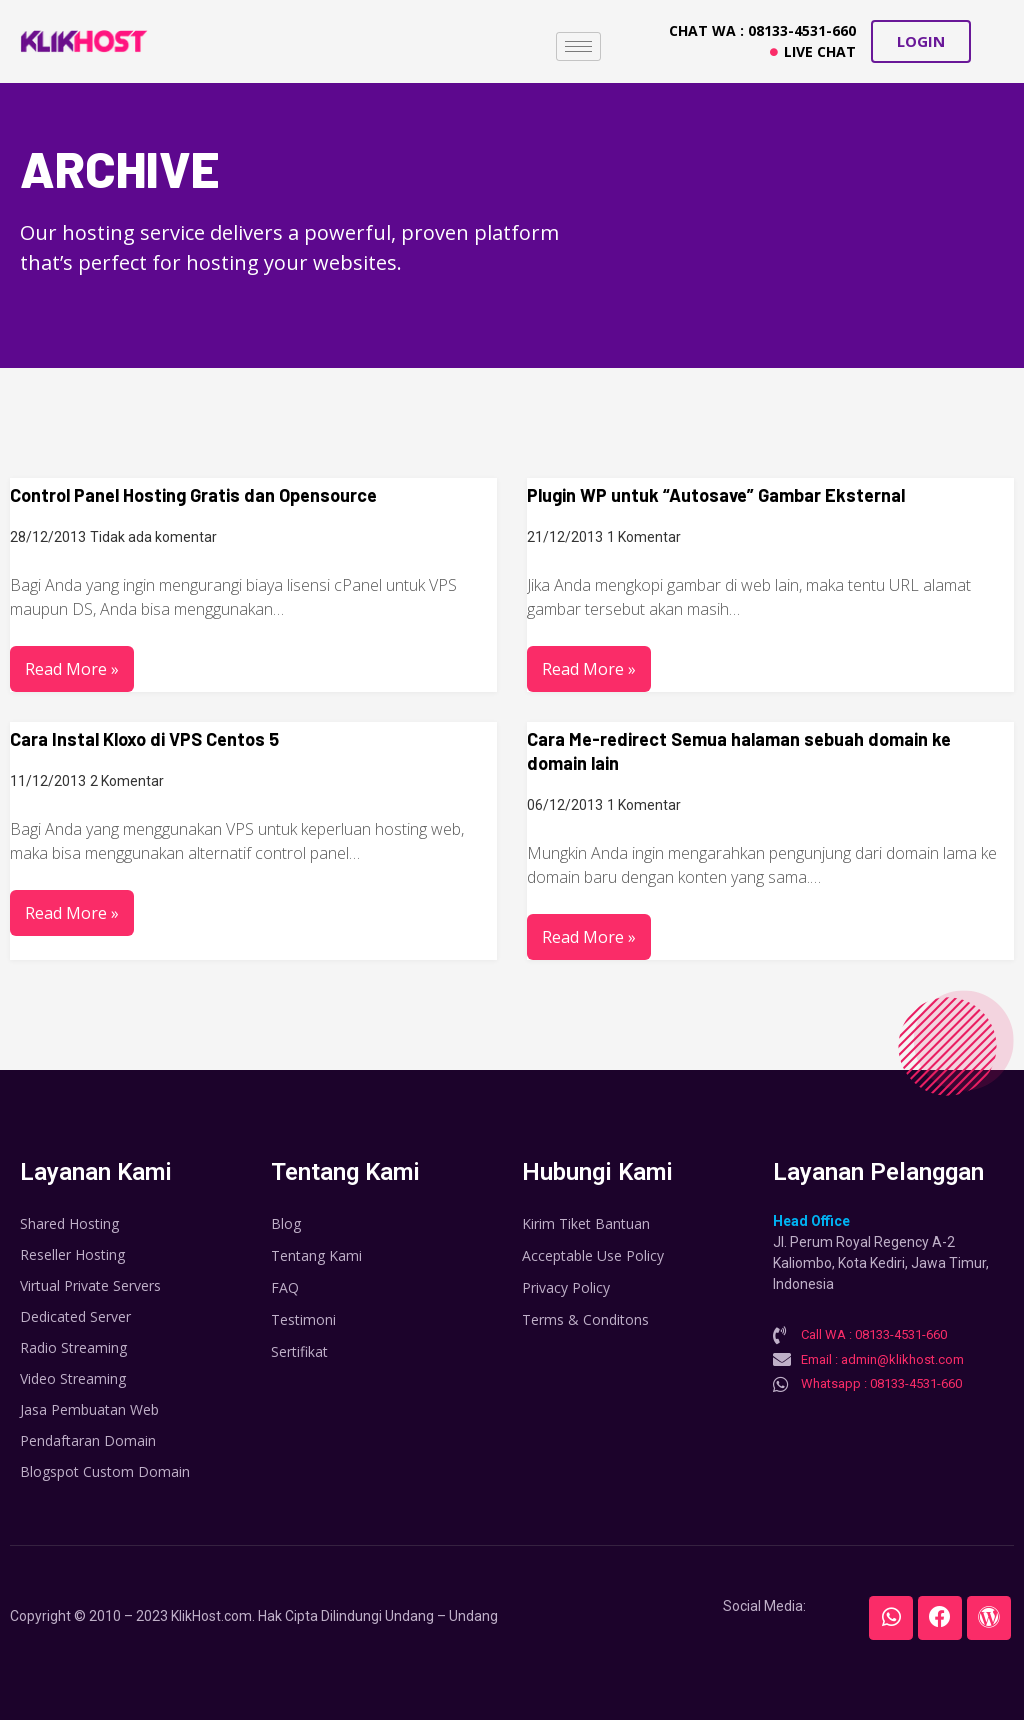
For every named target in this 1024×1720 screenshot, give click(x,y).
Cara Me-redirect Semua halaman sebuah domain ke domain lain (739, 751)
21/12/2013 (565, 537)
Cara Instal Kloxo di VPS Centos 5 (144, 739)
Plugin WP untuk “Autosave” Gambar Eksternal (716, 495)
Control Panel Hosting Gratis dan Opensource (193, 495)
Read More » (72, 669)
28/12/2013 (48, 537)
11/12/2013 (48, 781)
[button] (921, 41)
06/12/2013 (565, 805)
